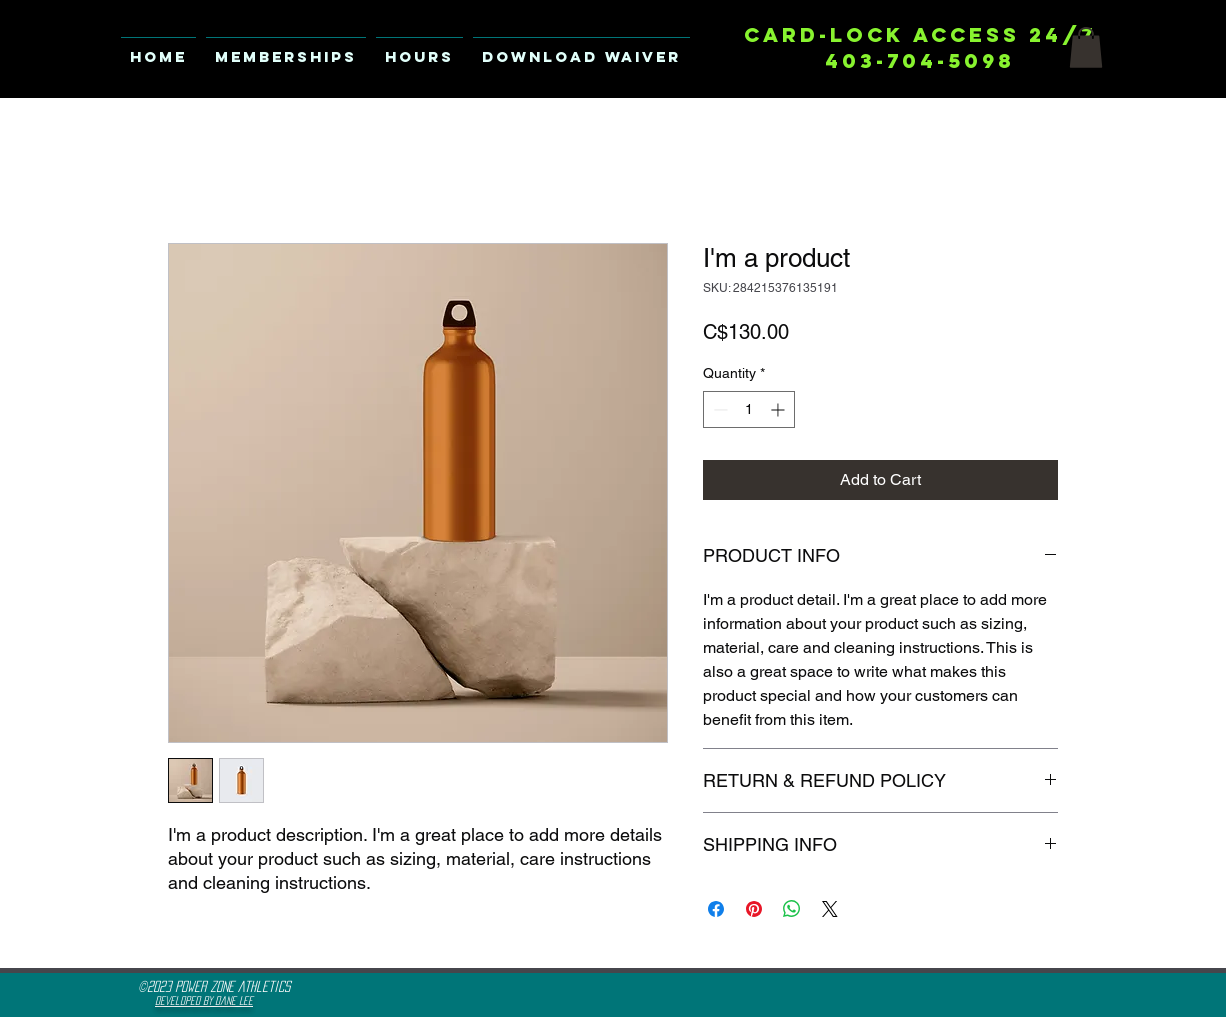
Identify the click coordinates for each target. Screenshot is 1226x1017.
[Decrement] (718, 409)
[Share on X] (830, 909)
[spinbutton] (749, 409)
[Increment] (779, 409)
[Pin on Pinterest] (754, 909)
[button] (1086, 47)
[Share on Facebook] (716, 909)
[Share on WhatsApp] (792, 909)
